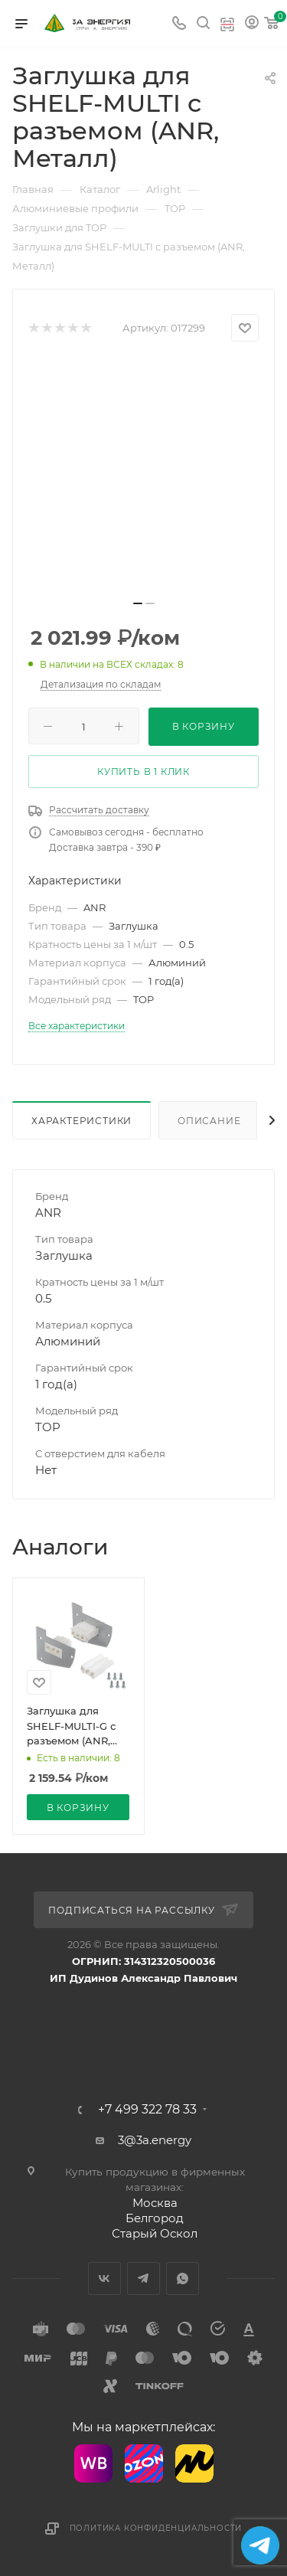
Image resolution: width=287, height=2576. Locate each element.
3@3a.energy (154, 2140)
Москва (155, 2202)
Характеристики (81, 1120)
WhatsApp (182, 2278)
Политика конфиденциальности (156, 2528)
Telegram (143, 2278)
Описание (209, 1120)
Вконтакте (104, 2278)
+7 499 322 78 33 (147, 2110)
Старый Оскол (154, 2233)
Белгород (155, 2218)
